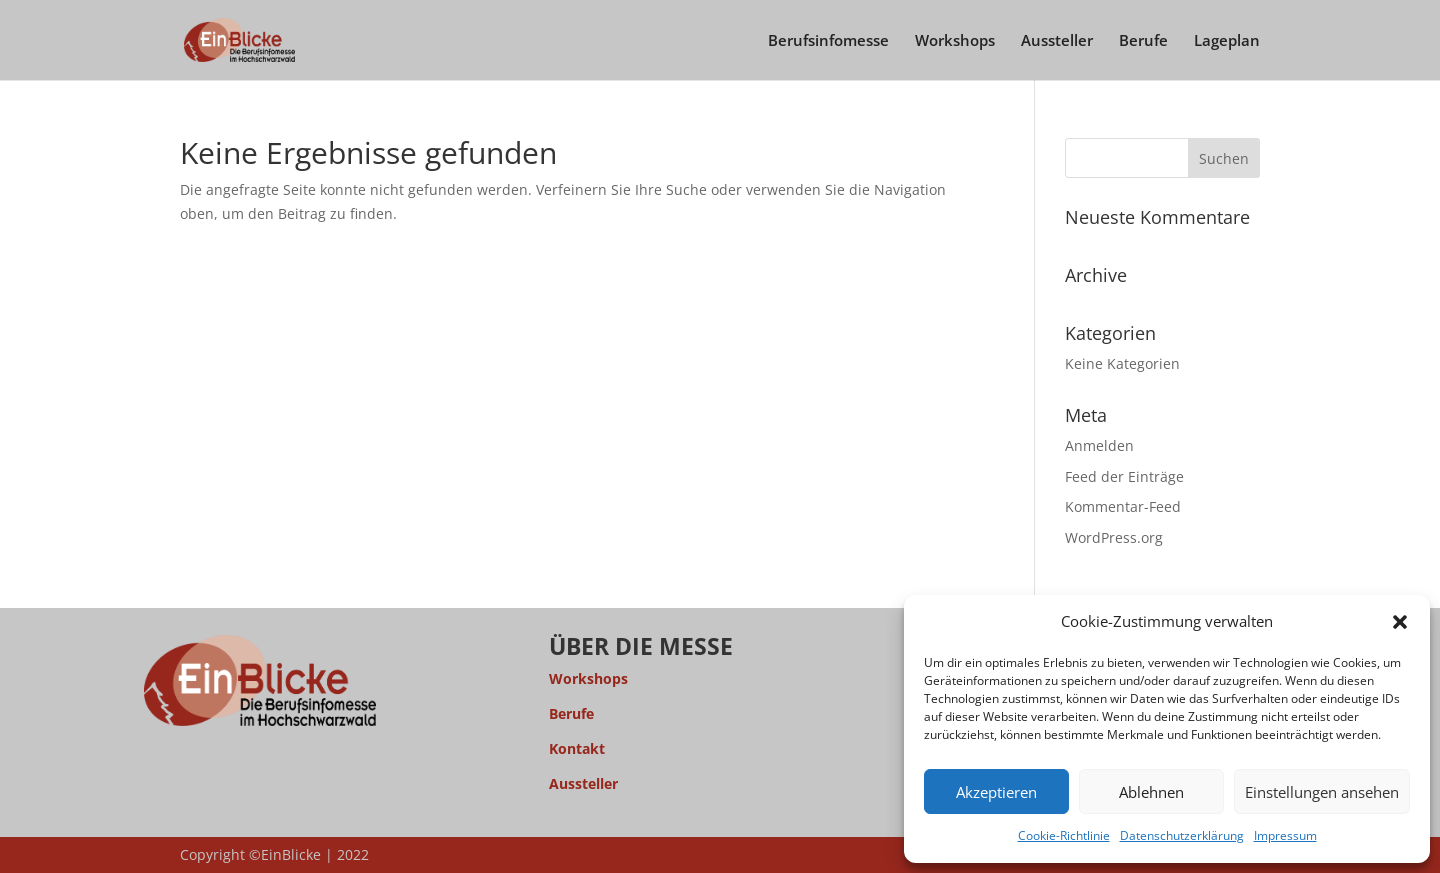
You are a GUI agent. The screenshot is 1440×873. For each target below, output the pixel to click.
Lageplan (1227, 41)
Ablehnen (1151, 792)
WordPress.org (1114, 537)
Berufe (1143, 41)
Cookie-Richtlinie (1064, 835)
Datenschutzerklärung (1182, 835)
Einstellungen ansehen (1322, 792)
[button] (1400, 622)
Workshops (955, 41)
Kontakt (577, 748)
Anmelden (1099, 445)
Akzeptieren (996, 792)
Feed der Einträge (1124, 476)
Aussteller (1057, 41)
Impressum (1285, 835)
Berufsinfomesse (828, 41)
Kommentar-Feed (1123, 506)
